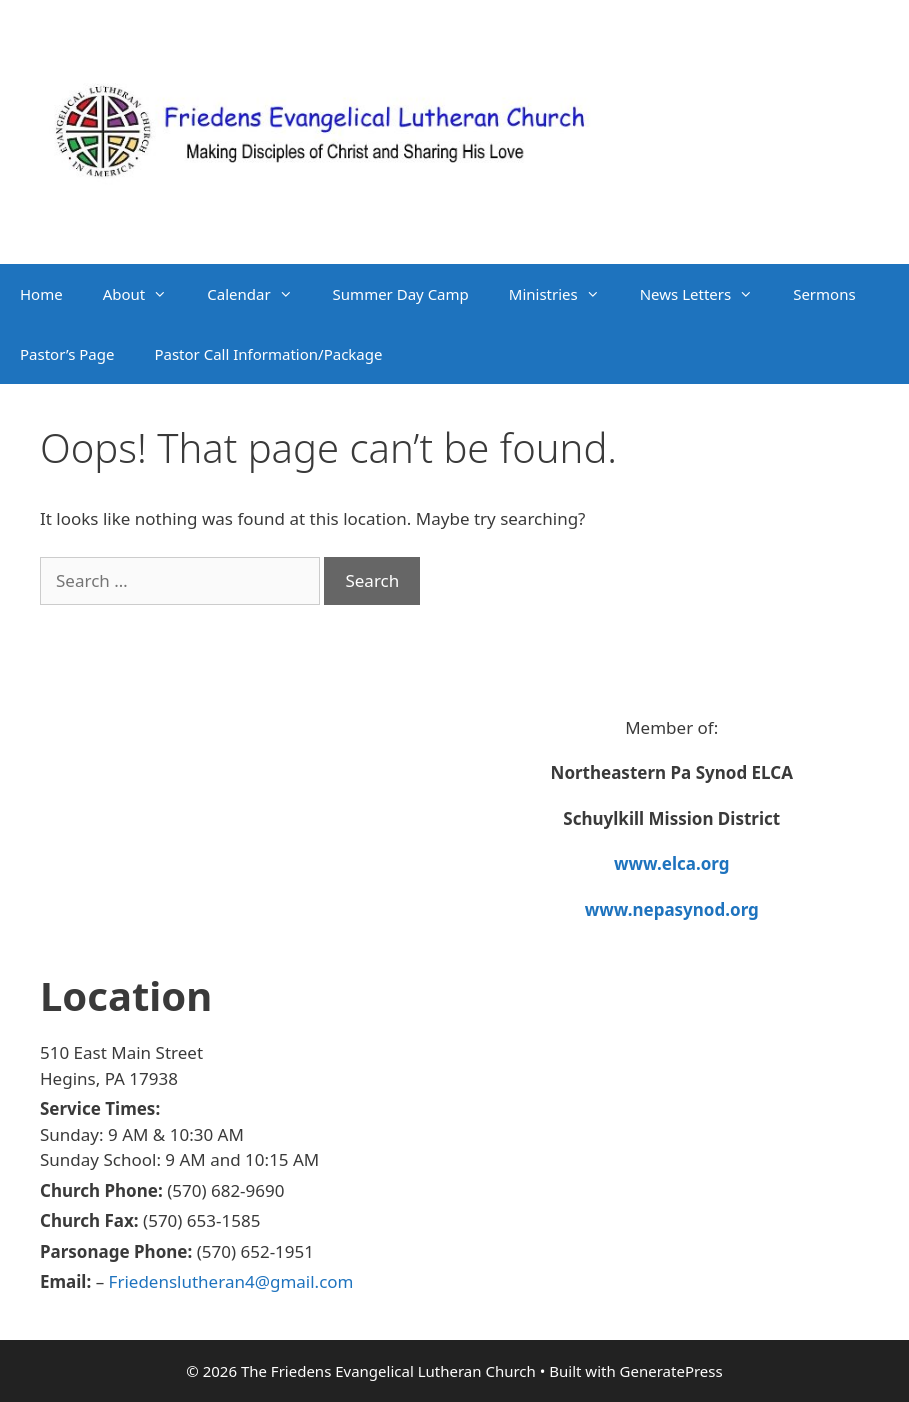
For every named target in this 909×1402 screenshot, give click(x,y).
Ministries (564, 294)
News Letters (706, 294)
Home (41, 294)
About (145, 294)
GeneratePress (671, 1371)
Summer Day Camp (401, 294)
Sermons (824, 294)
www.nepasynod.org (672, 909)
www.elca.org (672, 863)
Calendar (259, 294)
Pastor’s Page (67, 354)
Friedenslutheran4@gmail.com (231, 1281)
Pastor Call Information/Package (268, 354)
